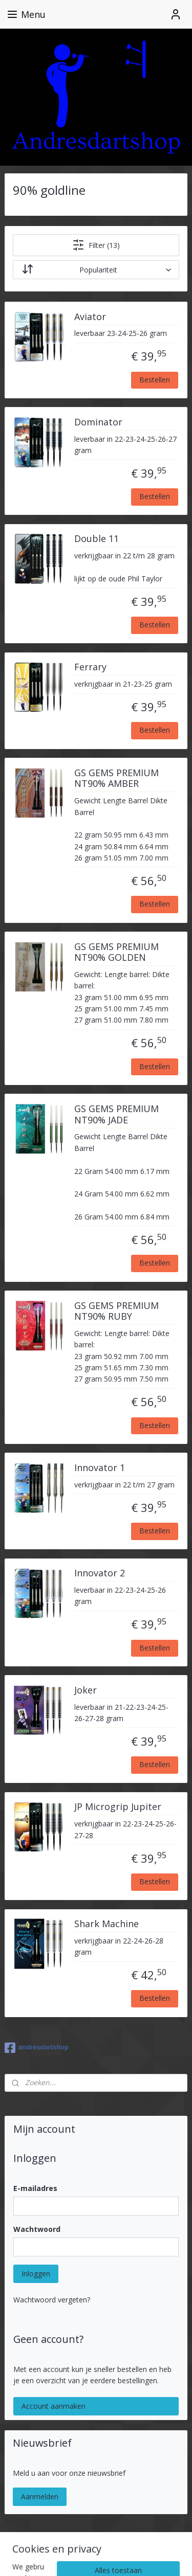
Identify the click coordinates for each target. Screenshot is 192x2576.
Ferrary (90, 667)
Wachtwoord (36, 2229)
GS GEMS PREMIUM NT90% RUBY (116, 1311)
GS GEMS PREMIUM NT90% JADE (116, 1114)
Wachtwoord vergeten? (51, 2299)
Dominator (98, 422)
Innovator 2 (99, 1573)
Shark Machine (106, 1924)
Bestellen (154, 380)
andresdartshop (37, 2048)
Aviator (90, 317)
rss (136, 2540)
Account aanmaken (54, 2406)
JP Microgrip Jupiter (117, 1807)
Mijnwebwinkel (129, 2557)
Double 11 (96, 539)
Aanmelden (39, 2496)
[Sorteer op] (96, 270)
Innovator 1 (99, 1468)
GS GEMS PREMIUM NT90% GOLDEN (116, 952)
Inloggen (36, 2273)
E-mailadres (35, 2188)
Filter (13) (96, 245)
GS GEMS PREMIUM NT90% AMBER (116, 778)
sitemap (115, 2540)
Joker (85, 1690)
